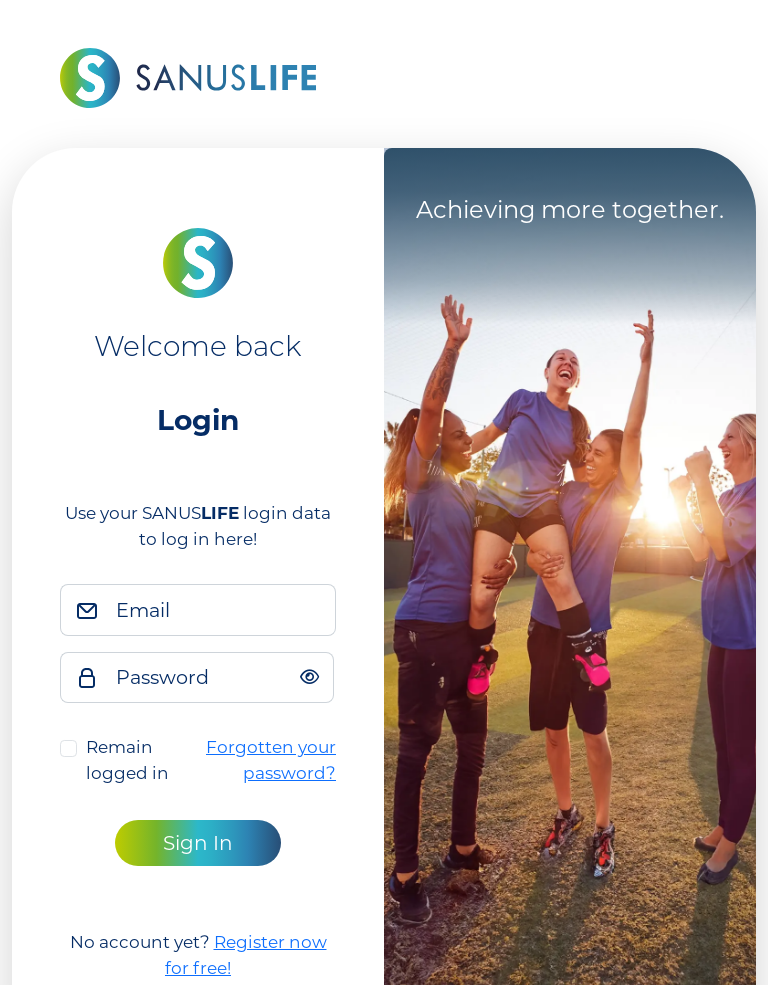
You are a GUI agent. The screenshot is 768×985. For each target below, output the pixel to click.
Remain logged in (127, 760)
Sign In (198, 843)
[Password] (219, 678)
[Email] (220, 610)
